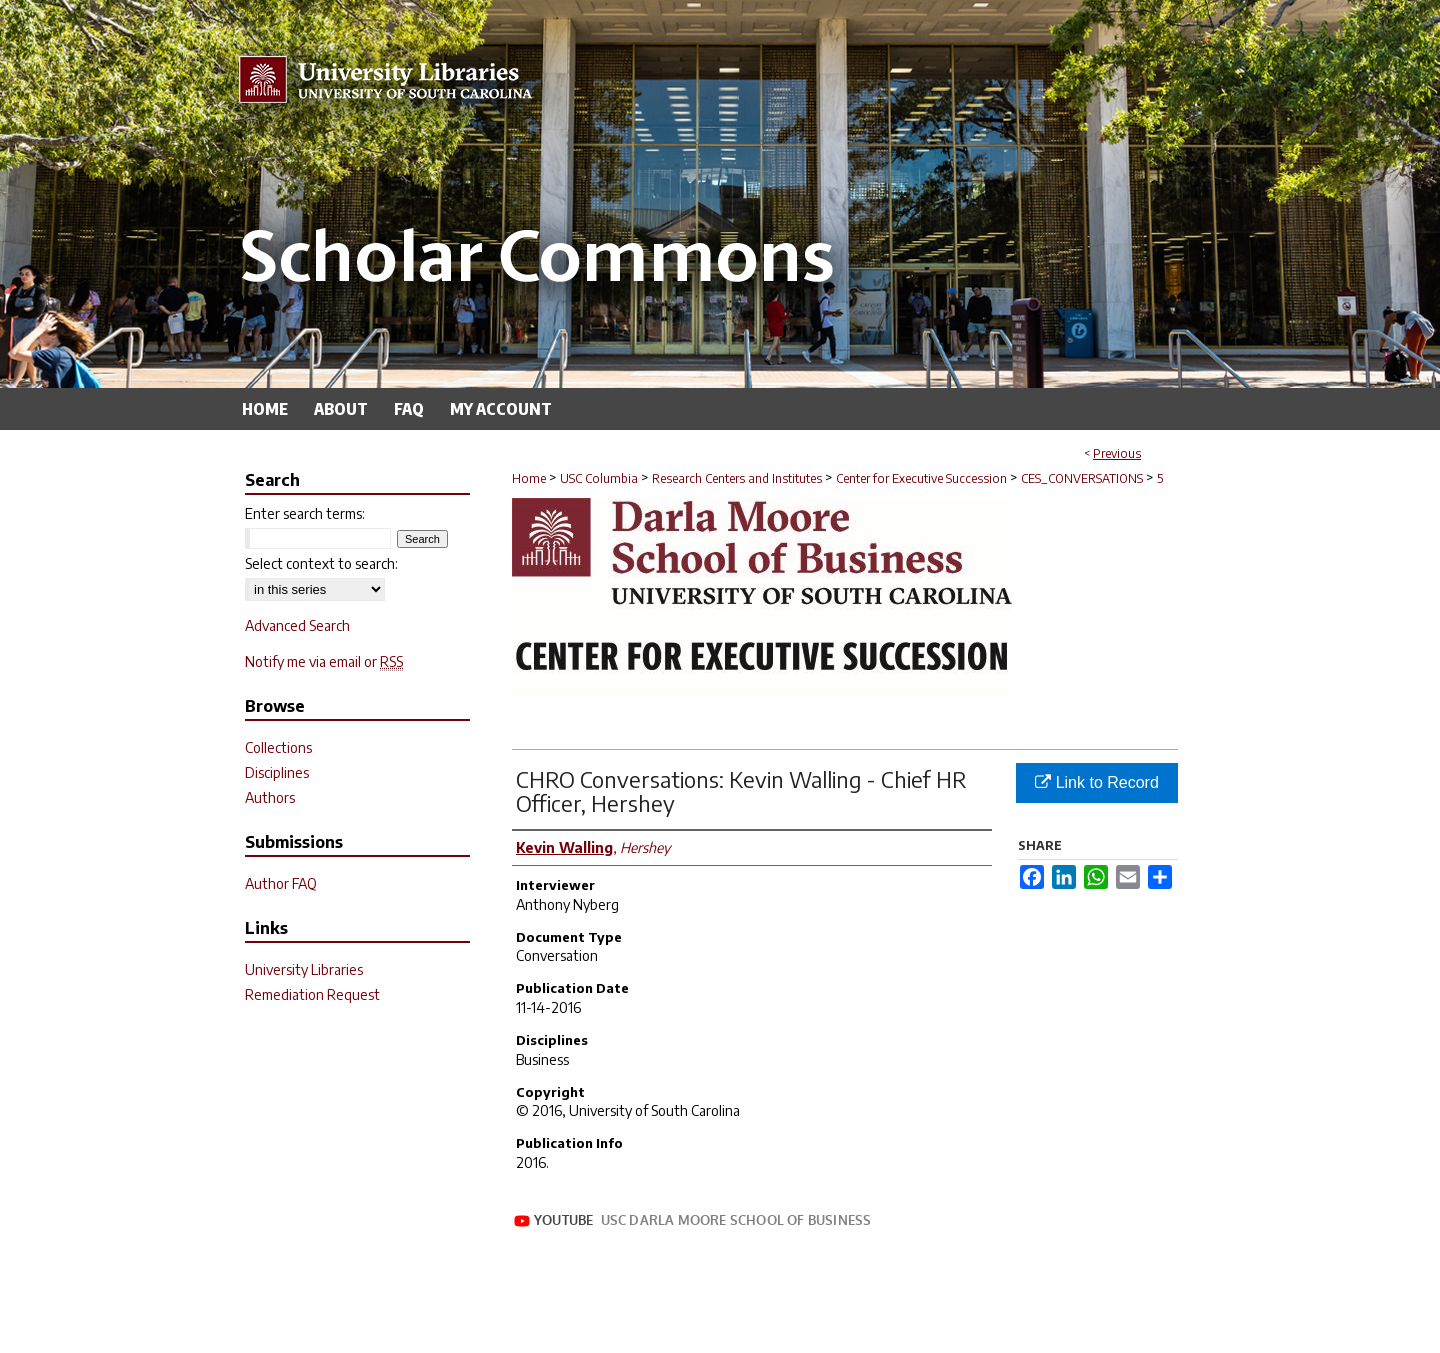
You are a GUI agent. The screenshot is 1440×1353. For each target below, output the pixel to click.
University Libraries (304, 969)
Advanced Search (297, 625)
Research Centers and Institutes (737, 478)
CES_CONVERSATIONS (1082, 478)
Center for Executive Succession (921, 478)
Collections (278, 747)
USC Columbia (599, 478)
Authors (270, 797)
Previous (1117, 453)
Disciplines (277, 772)
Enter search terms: (305, 513)
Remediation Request (312, 994)
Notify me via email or (324, 661)
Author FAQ (281, 883)
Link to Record (1097, 782)
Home (529, 478)
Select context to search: (321, 563)
